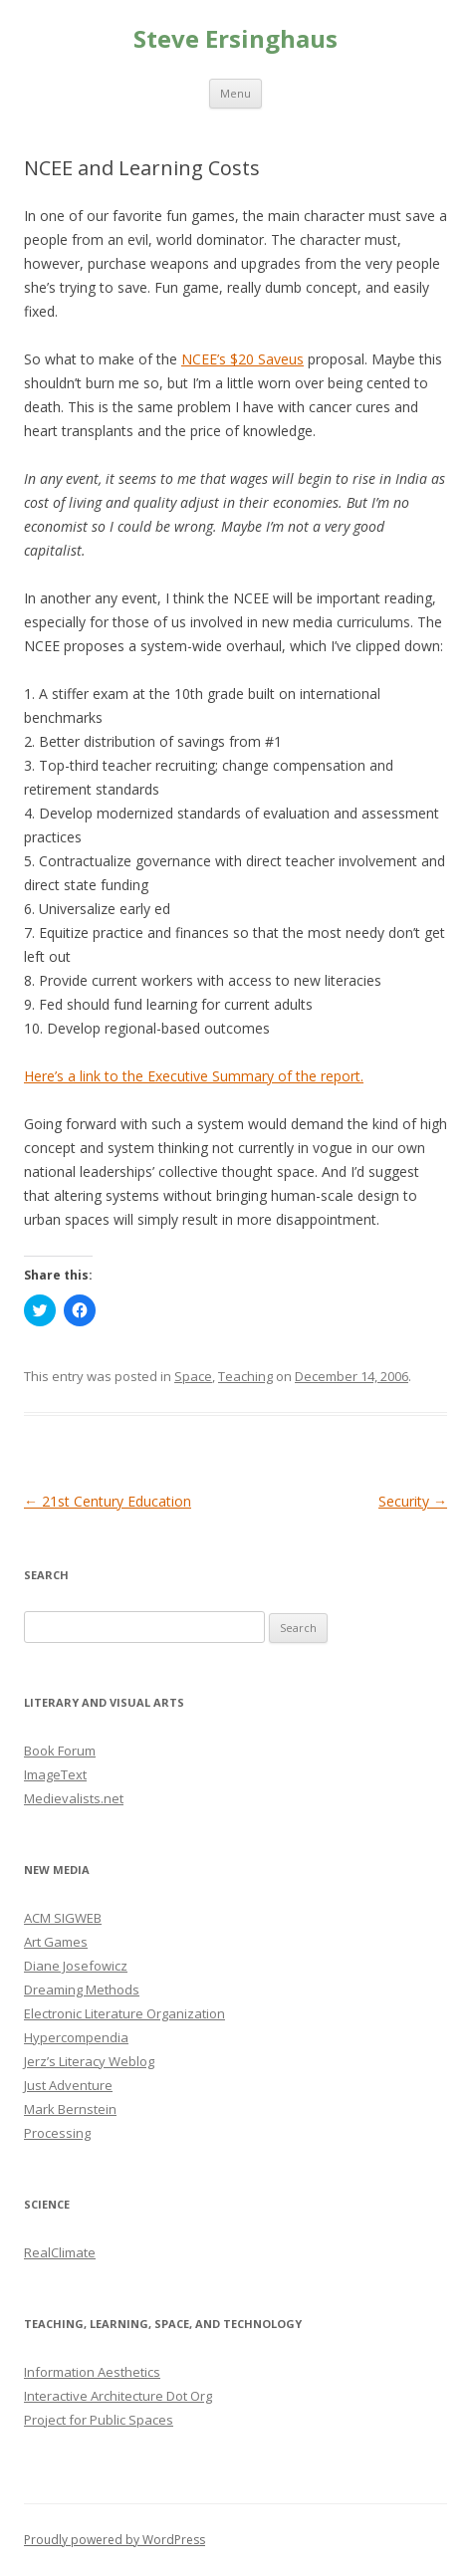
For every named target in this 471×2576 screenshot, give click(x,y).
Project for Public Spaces (98, 2420)
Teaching (245, 1376)
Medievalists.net (73, 1798)
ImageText (55, 1774)
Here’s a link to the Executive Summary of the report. (193, 1075)
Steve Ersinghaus (235, 39)
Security (412, 1501)
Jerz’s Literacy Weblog (89, 2061)
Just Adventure (68, 2085)
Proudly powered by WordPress (114, 2539)
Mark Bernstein (70, 2109)
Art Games (56, 1942)
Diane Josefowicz (75, 1966)
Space (193, 1376)
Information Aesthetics (92, 2372)
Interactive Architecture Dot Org (118, 2396)
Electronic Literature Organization (124, 2013)
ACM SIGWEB (63, 1918)
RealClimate (60, 2252)
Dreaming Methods (81, 1989)
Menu (235, 93)
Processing (57, 2133)
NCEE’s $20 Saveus (242, 359)
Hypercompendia (76, 2037)
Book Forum (60, 1750)
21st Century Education (107, 1501)
